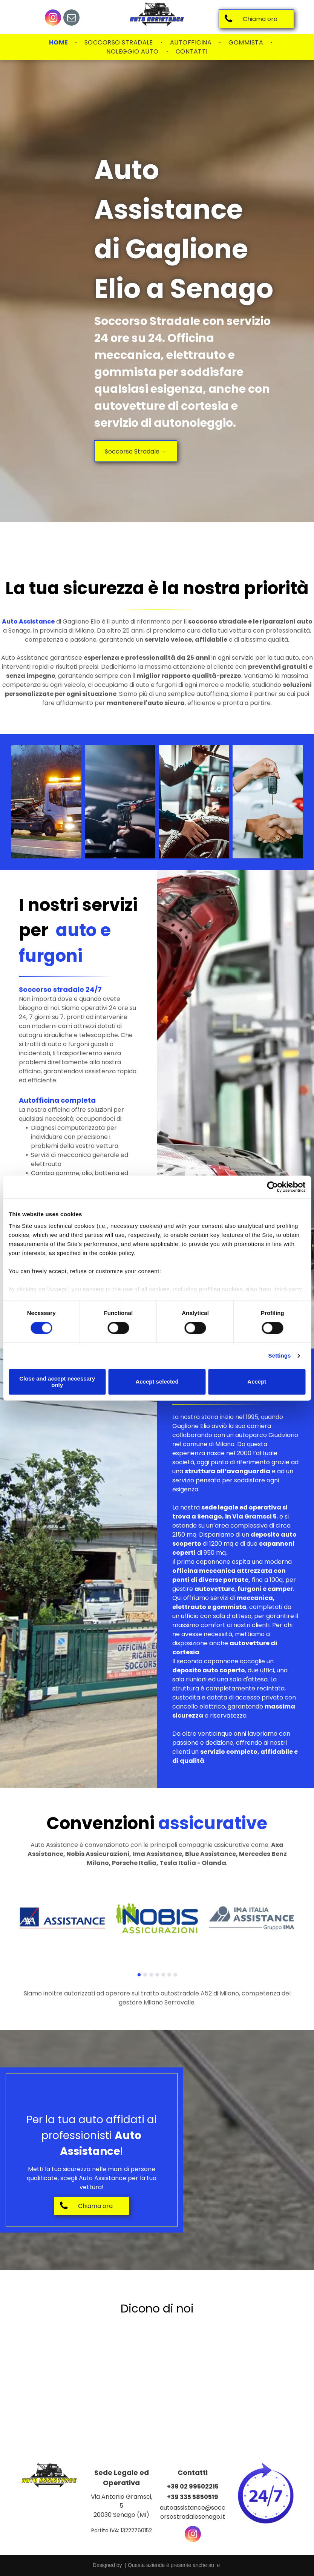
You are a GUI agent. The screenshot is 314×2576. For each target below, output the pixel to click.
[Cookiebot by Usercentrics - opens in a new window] (272, 1186)
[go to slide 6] (169, 1974)
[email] (71, 18)
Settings (279, 1356)
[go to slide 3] (151, 1974)
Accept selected (156, 1382)
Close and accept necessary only (57, 1381)
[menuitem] (59, 42)
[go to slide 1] (139, 1974)
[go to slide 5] (163, 1974)
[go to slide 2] (145, 1974)
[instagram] (53, 18)
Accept (256, 1382)
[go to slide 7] (175, 1974)
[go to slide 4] (157, 1974)
